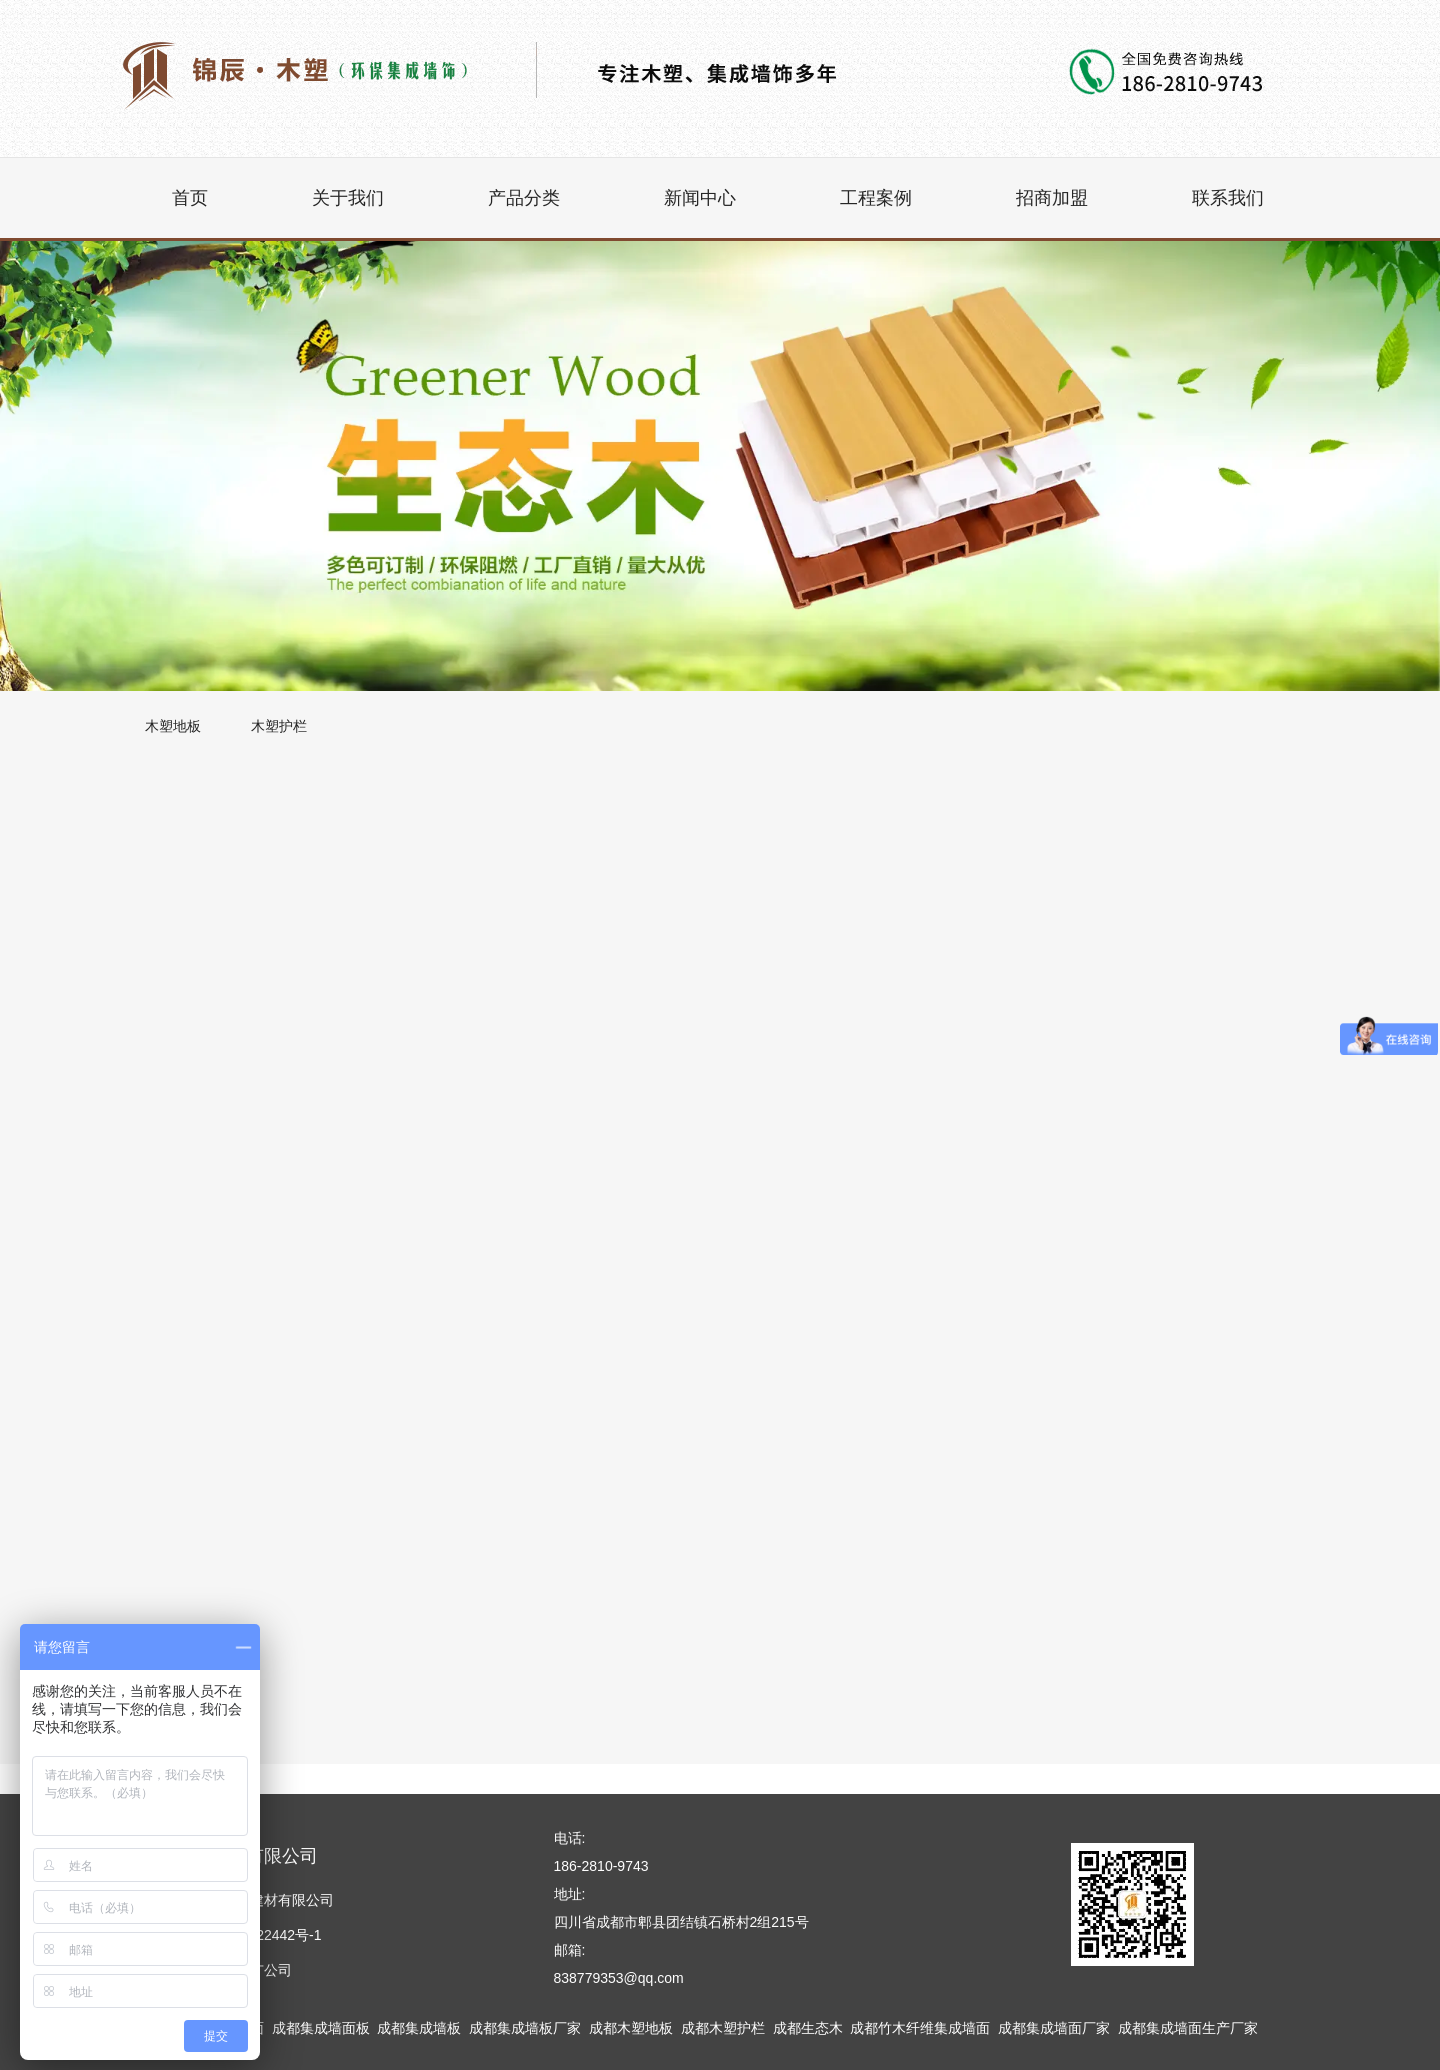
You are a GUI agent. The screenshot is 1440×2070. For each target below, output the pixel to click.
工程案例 (876, 198)
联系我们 (1228, 198)
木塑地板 (173, 726)
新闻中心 (700, 198)
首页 (190, 198)
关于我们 (348, 198)
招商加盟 (1052, 198)
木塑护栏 (279, 726)
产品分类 (524, 198)
